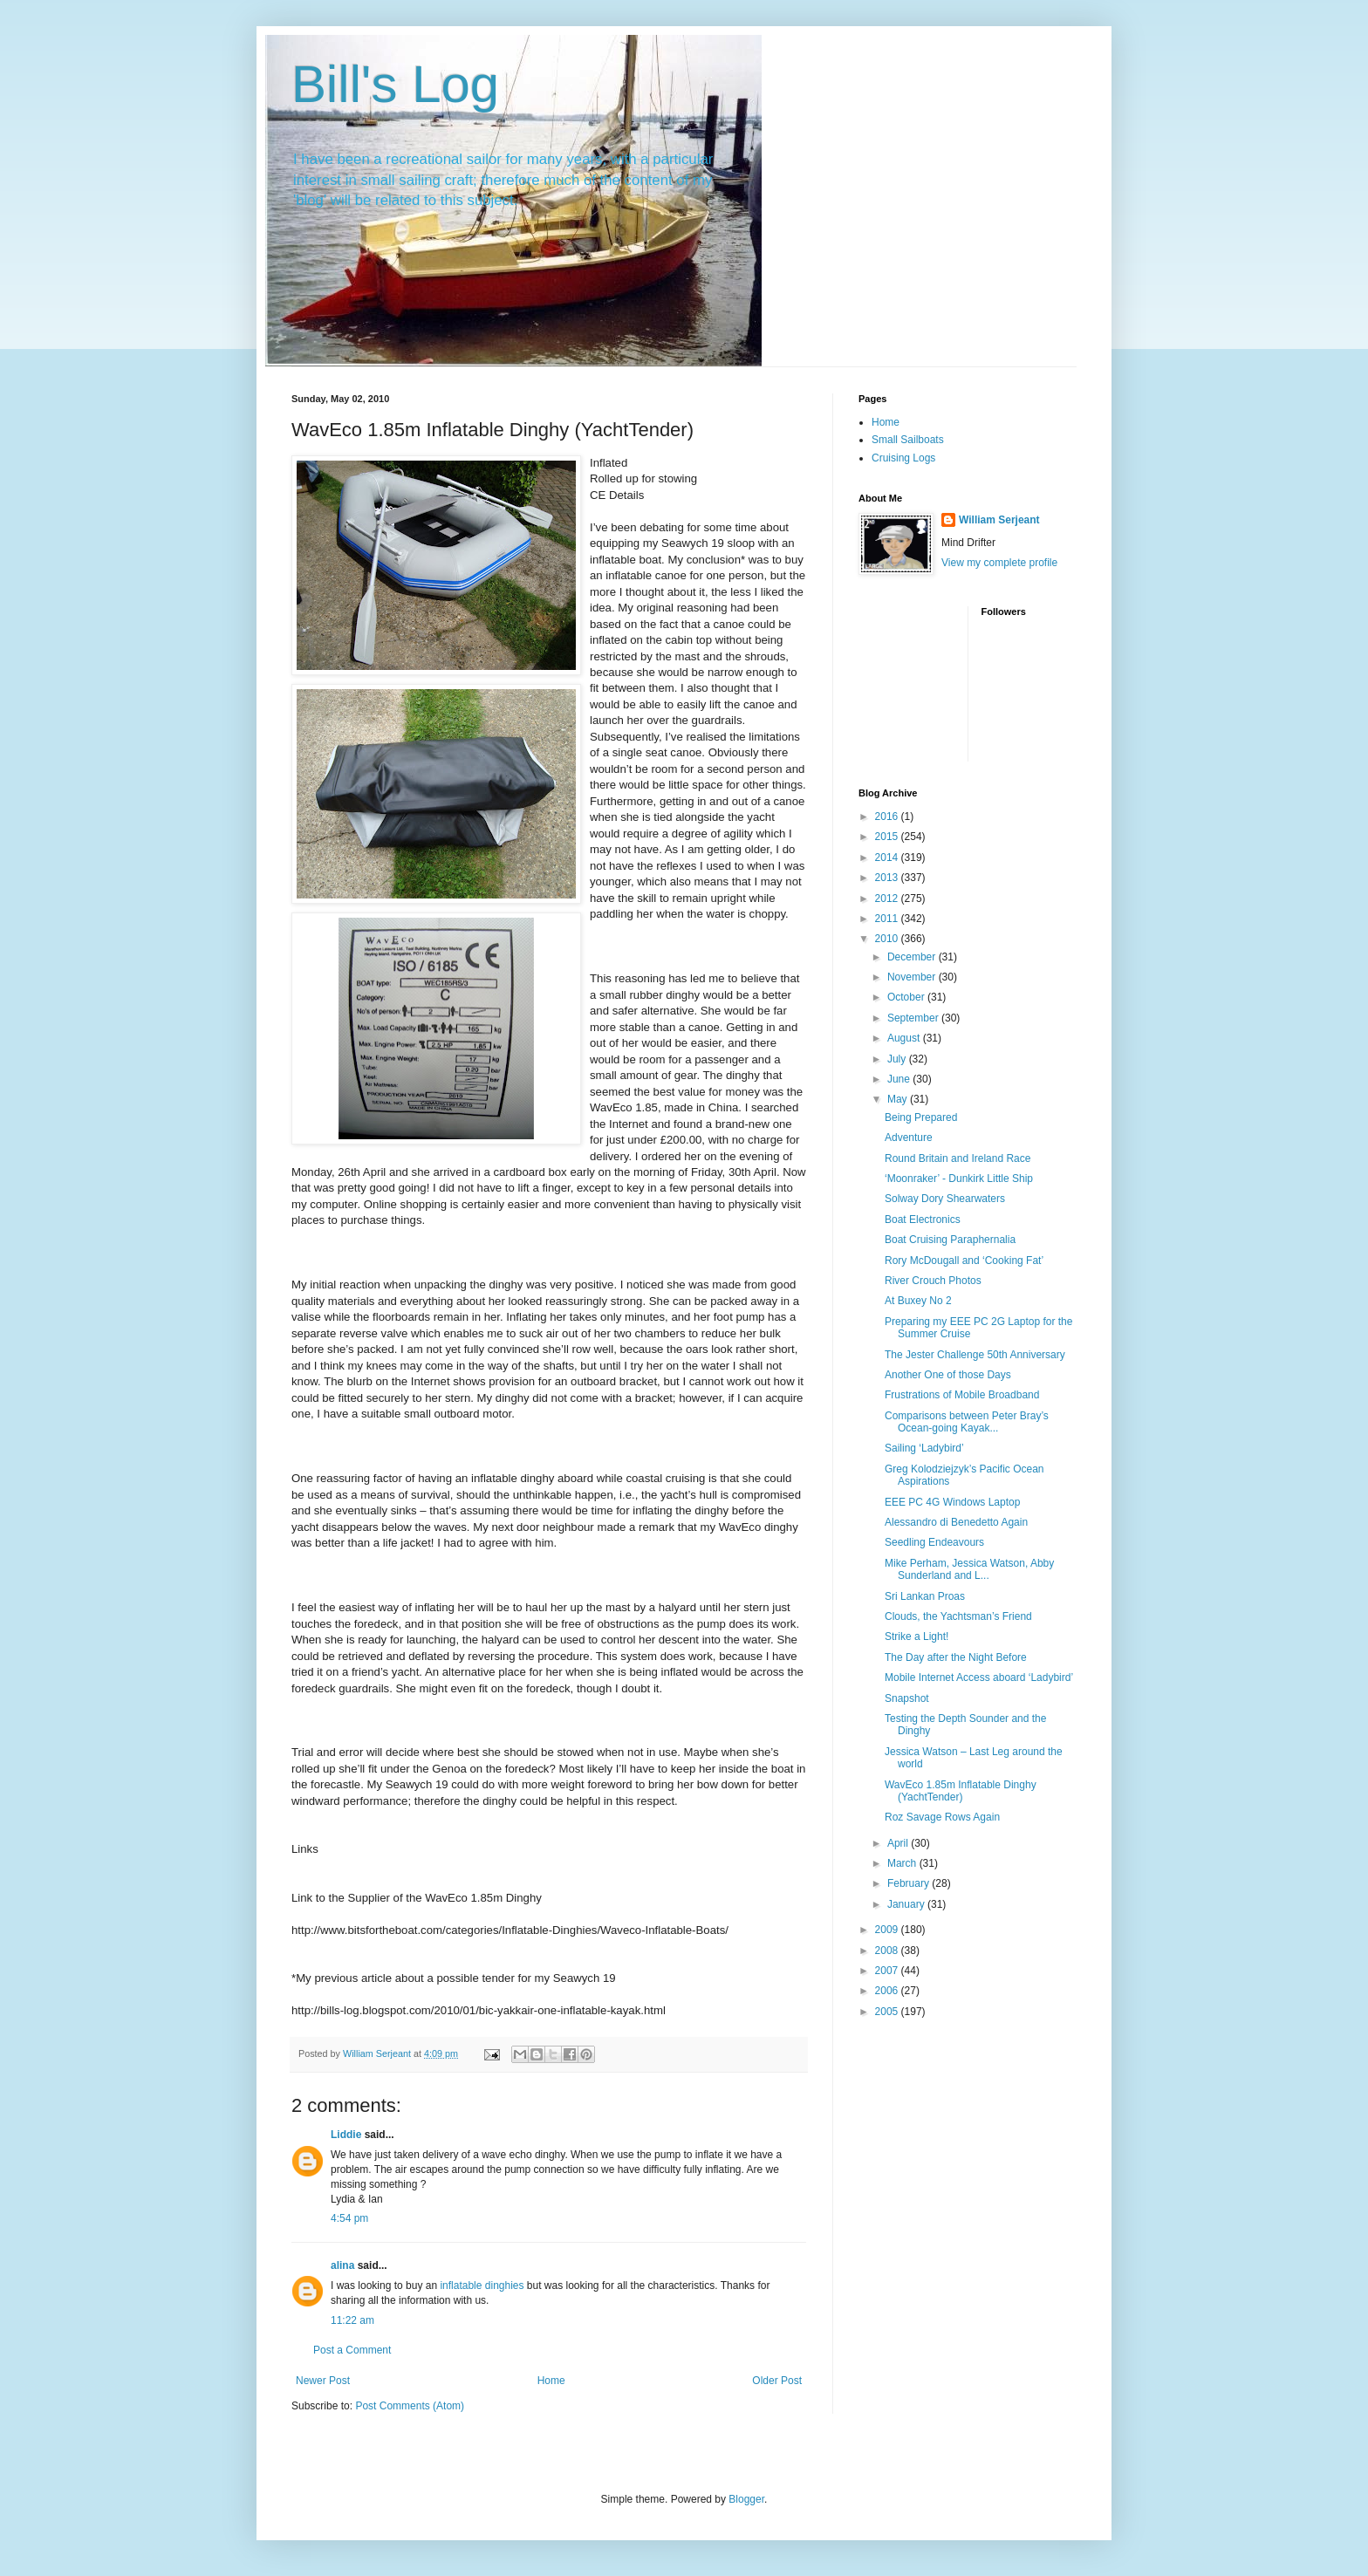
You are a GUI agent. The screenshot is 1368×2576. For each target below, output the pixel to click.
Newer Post (323, 2380)
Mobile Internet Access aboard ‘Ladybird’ (979, 1677)
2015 (888, 836)
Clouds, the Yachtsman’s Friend (958, 1616)
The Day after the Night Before (956, 1657)
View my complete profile (999, 563)
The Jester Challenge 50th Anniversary (975, 1355)
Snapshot (907, 1698)
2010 (888, 939)
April (899, 1843)
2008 (888, 1950)
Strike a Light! (916, 1636)
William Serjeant (999, 520)
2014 (888, 857)
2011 (888, 918)
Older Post (777, 2380)
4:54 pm (349, 2218)
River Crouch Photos (933, 1280)
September (914, 1018)
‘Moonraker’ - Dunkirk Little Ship (959, 1178)
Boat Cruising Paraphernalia (950, 1239)
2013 (888, 877)
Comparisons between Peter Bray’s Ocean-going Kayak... (967, 1422)
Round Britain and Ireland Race (957, 1158)
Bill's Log (395, 84)
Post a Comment (352, 2350)
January (907, 1904)
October (907, 997)
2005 (888, 2011)
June (900, 1079)
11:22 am (352, 2320)
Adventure (909, 1137)
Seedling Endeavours (934, 1542)
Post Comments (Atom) (409, 2406)
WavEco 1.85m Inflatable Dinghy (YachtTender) (960, 1791)
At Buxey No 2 (918, 1301)
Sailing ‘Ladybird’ (924, 1448)
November (913, 977)
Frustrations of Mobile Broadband (962, 1395)
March (903, 1863)
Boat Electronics (923, 1219)
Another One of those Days (948, 1375)
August (905, 1038)
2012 (888, 898)
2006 (888, 1991)
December (913, 957)
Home (551, 2380)
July (898, 1059)
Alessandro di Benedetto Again (956, 1522)
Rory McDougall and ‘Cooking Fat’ (964, 1260)
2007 (888, 1970)
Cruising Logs (903, 458)
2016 (888, 816)
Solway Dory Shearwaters (945, 1198)
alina (342, 2265)
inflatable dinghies (483, 2285)
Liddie (346, 2134)
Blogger (746, 2499)
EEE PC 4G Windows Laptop (952, 1502)
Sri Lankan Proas (925, 1596)
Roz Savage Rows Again (942, 1817)
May (898, 1099)
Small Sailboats (908, 440)
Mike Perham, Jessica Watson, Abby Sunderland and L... (969, 1569)
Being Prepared (921, 1117)
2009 (888, 1929)
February (909, 1883)
